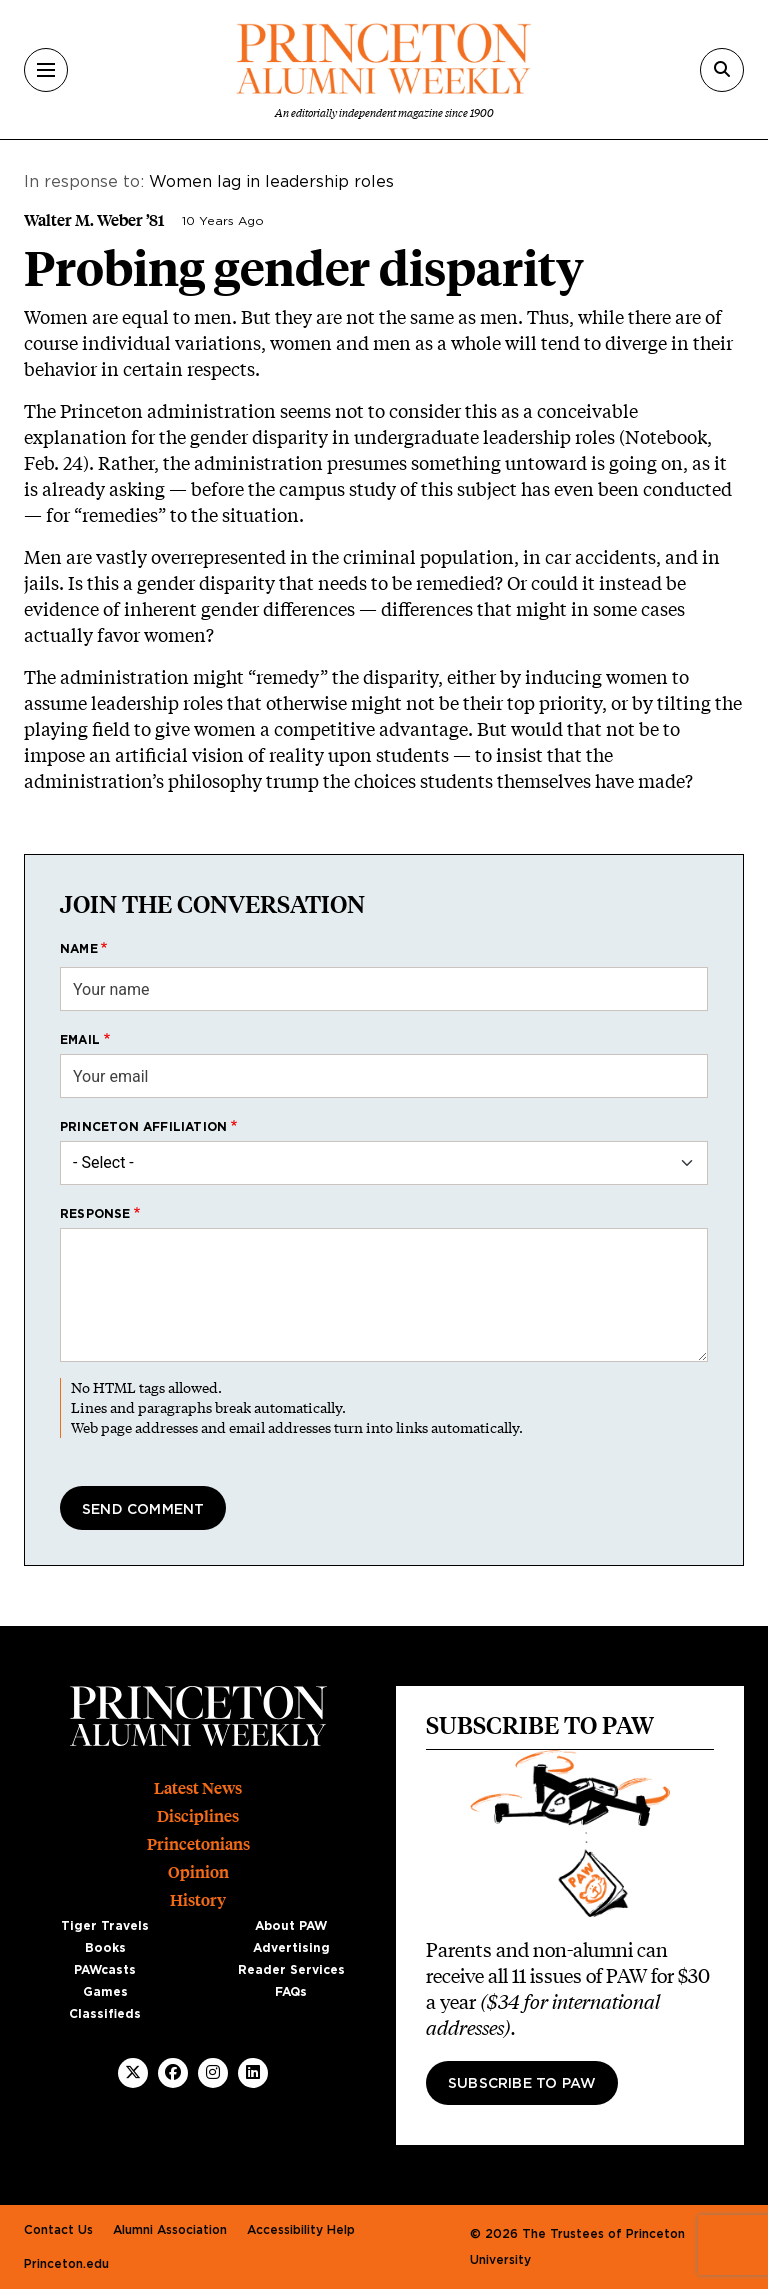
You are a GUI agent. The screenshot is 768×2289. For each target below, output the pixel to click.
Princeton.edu (66, 2264)
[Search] (722, 70)
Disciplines (198, 1816)
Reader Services (291, 1970)
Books (105, 1948)
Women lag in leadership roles (271, 182)
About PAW (291, 1926)
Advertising (291, 1948)
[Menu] (46, 70)
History (198, 1900)
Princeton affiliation (143, 1127)
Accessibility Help (301, 2230)
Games (105, 1992)
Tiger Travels (105, 1926)
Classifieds (105, 2014)
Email (80, 1040)
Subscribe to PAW (522, 2084)
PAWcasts (105, 1970)
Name (79, 949)
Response (95, 1214)
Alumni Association (170, 2230)
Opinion (198, 1872)
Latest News (198, 1788)
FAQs (291, 1992)
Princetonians (198, 1844)
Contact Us (58, 2230)
